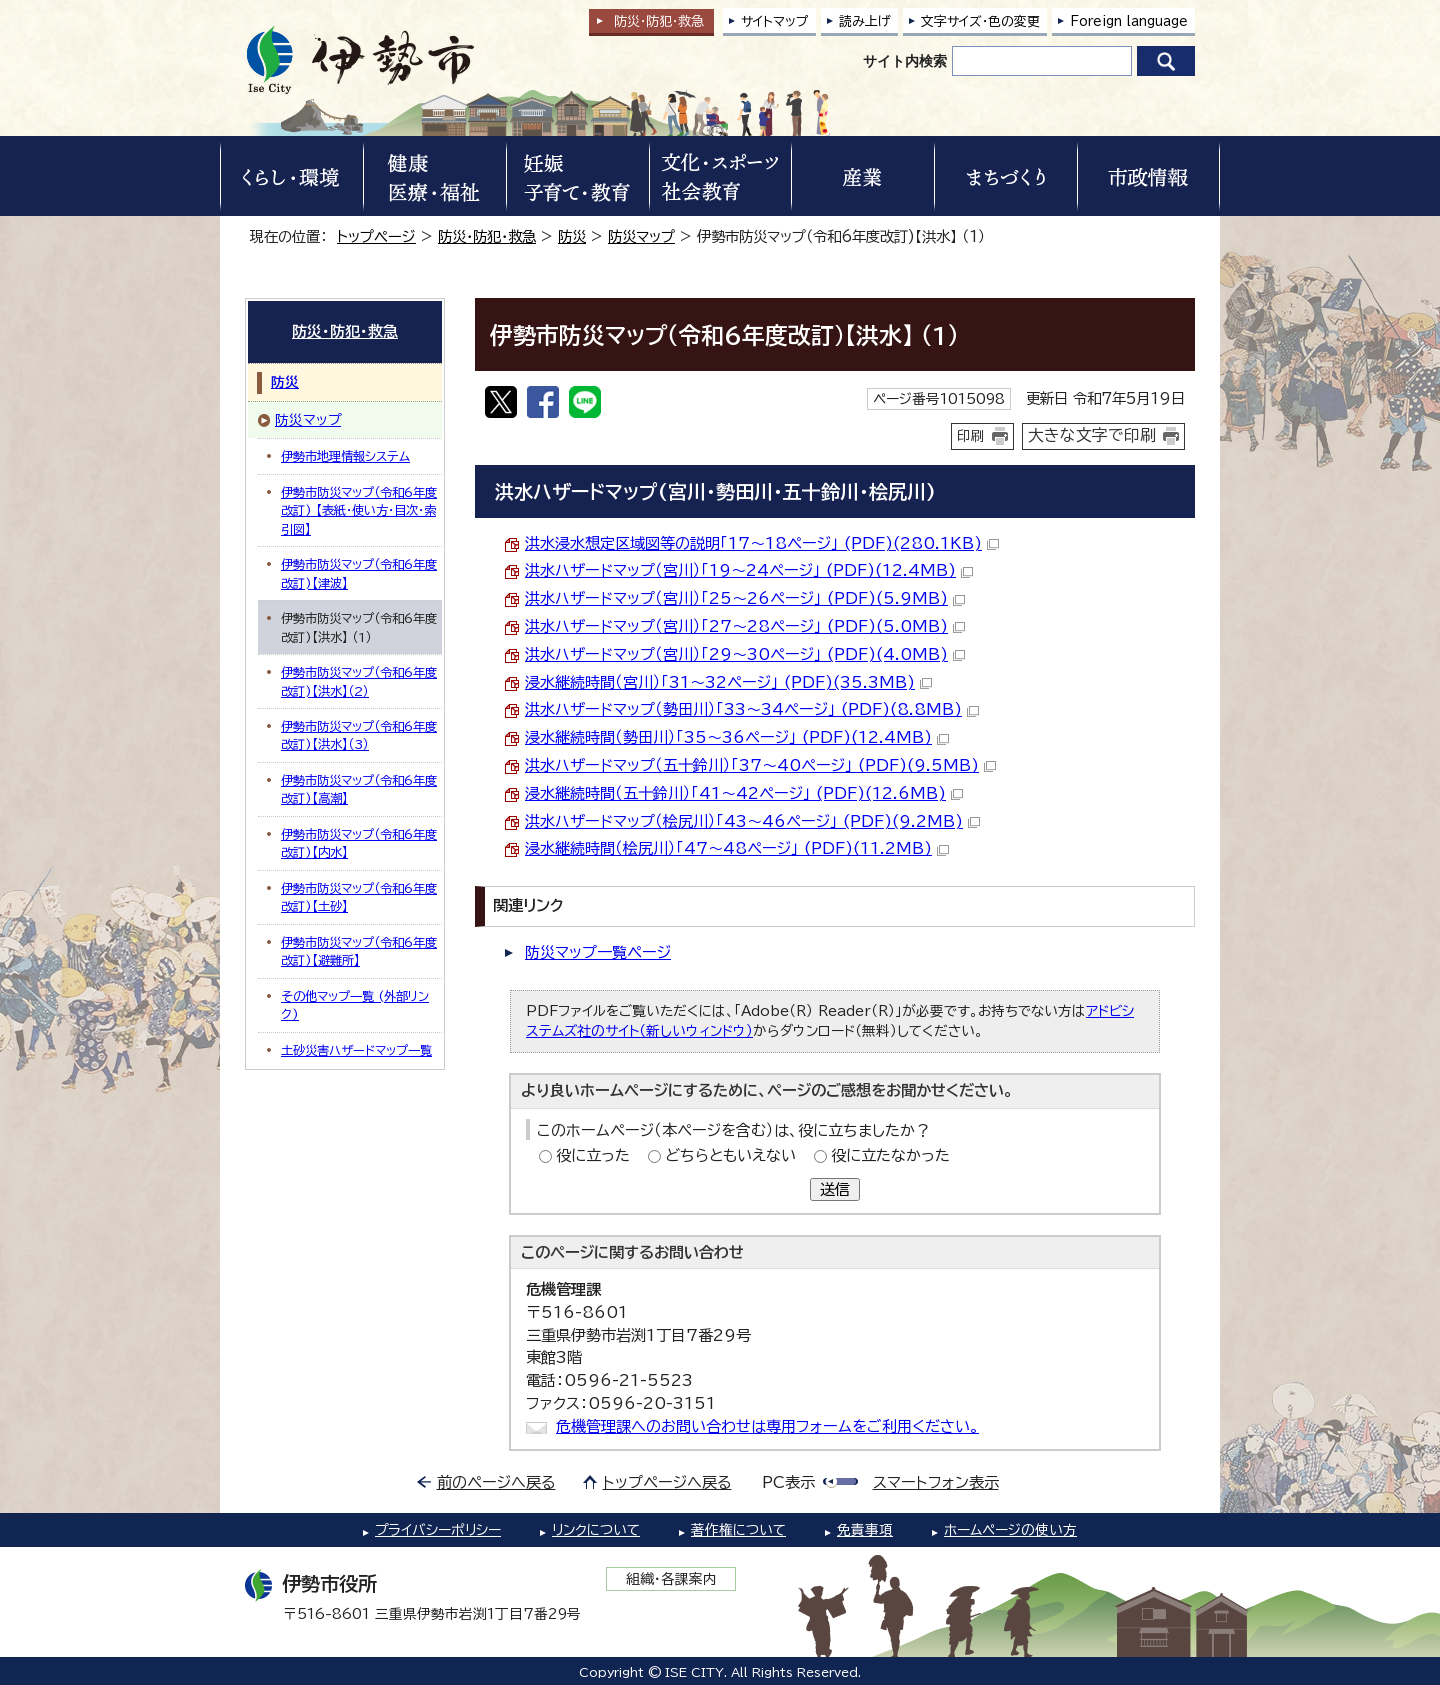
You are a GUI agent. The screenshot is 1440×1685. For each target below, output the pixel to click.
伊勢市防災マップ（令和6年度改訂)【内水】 (359, 843)
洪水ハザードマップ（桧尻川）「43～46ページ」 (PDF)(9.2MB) (752, 821)
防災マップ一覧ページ (598, 952)
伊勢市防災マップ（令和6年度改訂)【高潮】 (359, 789)
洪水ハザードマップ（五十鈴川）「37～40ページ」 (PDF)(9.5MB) (760, 765)
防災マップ (641, 236)
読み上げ (865, 21)
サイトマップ (775, 21)
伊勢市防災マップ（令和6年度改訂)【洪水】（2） (359, 681)
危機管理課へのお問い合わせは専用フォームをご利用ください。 (767, 1426)
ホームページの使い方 (1010, 1530)
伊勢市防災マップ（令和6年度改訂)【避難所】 (359, 951)
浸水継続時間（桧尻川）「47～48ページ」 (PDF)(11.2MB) (737, 848)
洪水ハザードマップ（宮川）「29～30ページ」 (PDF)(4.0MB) (745, 654)
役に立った (593, 1155)
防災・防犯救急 (659, 21)
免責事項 (865, 1530)
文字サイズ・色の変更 (980, 21)
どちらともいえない (730, 1155)
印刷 (971, 436)
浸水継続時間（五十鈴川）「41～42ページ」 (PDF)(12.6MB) (744, 793)
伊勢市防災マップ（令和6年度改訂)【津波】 (359, 573)
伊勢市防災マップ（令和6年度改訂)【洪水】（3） (359, 735)
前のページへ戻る (496, 1482)
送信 (835, 1189)
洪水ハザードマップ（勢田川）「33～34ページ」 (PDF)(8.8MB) (752, 709)
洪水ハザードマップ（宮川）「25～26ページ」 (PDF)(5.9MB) (745, 598)
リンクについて (596, 1530)
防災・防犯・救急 (487, 236)
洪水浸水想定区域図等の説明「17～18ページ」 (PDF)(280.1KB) (762, 543)
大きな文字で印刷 (1092, 435)
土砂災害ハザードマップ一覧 (356, 1050)
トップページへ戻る (667, 1482)
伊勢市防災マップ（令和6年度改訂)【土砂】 (359, 897)
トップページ (376, 236)
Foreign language (1129, 21)
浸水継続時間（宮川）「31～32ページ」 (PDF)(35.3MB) (728, 682)
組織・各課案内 (671, 1579)
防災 (572, 236)
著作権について (738, 1530)
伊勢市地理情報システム (345, 456)
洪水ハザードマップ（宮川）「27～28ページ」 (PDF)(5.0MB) (745, 626)
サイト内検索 (905, 61)
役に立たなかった (890, 1155)
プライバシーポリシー (438, 1530)
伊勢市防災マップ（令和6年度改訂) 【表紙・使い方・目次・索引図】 (359, 510)
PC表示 (788, 1482)
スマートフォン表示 (936, 1482)
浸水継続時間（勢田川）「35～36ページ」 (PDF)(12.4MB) (737, 737)
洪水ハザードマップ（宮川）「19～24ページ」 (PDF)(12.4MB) (749, 570)
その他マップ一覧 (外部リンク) (355, 1005)
